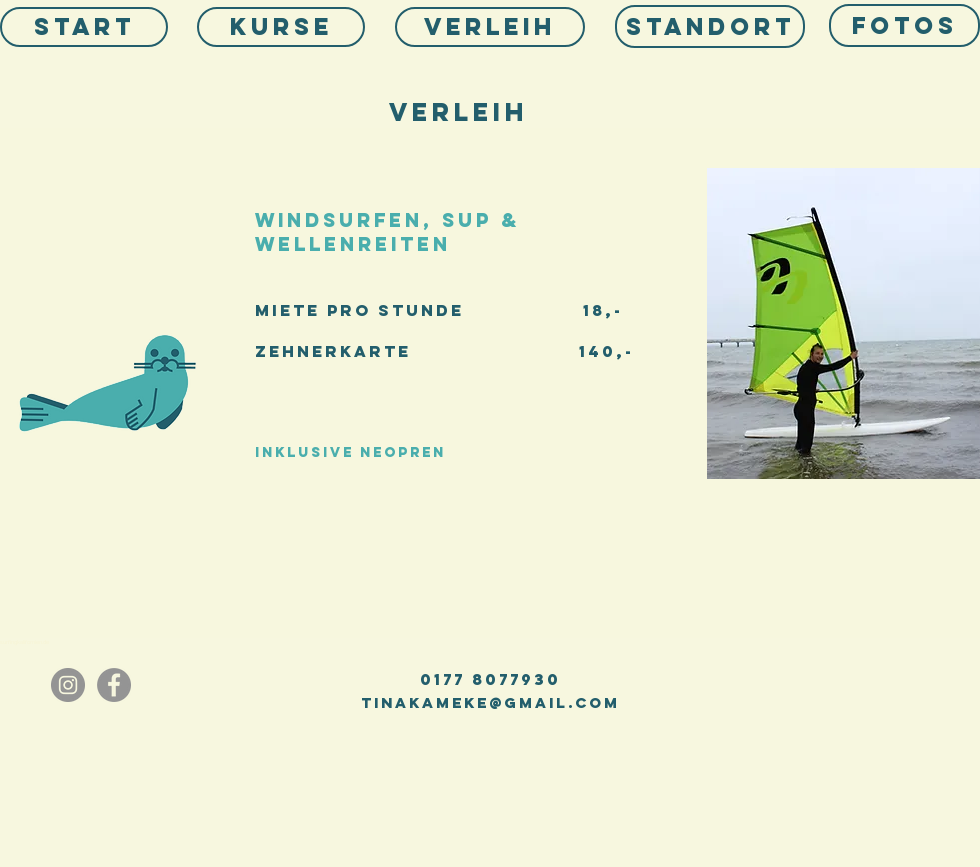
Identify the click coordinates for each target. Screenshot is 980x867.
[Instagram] (68, 685)
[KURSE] (281, 27)
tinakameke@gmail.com (490, 702)
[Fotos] (904, 25)
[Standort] (710, 26)
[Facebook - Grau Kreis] (114, 685)
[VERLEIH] (490, 27)
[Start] (84, 27)
